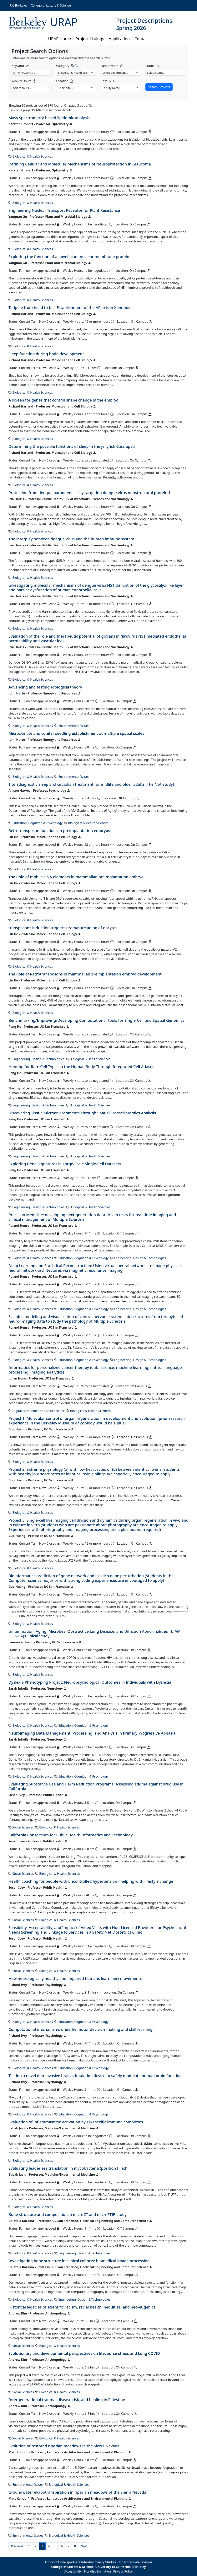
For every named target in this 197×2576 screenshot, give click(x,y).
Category (62, 66)
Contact (141, 38)
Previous (17, 2546)
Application (119, 38)
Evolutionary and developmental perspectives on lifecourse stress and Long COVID (84, 2353)
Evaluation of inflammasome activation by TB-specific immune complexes (75, 2122)
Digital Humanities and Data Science (38, 1411)
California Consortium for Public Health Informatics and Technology (70, 1835)
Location (62, 81)
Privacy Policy (123, 2571)
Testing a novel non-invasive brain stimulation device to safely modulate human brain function (95, 2075)
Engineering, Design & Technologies (38, 1059)
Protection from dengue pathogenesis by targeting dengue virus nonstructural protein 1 (89, 492)
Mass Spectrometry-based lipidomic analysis (49, 117)
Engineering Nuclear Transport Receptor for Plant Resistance (64, 210)
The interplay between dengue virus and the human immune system (71, 539)
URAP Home (59, 38)
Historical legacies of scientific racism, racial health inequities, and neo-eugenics (81, 2307)
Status (149, 66)
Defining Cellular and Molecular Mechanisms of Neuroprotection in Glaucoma (79, 164)
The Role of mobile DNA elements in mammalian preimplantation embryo (76, 876)
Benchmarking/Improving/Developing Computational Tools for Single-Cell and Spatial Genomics (96, 1020)
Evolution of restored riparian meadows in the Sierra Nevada (63, 2446)
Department (110, 66)
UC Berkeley (19, 5)
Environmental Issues (73, 726)
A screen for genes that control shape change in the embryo (63, 400)
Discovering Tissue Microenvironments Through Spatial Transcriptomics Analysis (82, 1112)
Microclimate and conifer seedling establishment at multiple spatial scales (76, 733)
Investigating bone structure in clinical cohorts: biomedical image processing (79, 2260)
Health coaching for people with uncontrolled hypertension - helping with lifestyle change (90, 1881)
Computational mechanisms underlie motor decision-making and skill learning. (81, 2029)
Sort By (106, 81)
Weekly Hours (21, 81)
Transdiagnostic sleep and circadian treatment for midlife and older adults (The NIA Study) (91, 784)
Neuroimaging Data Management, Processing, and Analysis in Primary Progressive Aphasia (91, 1733)
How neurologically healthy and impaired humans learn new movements (75, 1978)
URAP (64, 21)
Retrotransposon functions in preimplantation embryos (59, 830)
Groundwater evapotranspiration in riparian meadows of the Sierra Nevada (77, 2492)
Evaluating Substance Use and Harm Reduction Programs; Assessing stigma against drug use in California (96, 1786)
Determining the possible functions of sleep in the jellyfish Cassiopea (71, 446)
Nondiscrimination (97, 2571)
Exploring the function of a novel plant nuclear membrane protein (68, 256)
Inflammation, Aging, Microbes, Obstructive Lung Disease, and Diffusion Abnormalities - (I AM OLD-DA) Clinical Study (94, 1634)
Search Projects (159, 87)
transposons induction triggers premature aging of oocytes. (63, 927)
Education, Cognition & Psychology (37, 823)
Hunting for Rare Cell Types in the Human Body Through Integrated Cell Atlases (81, 1066)
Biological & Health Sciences (32, 156)
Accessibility (73, 2571)
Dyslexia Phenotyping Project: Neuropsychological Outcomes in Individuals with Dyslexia (89, 1682)
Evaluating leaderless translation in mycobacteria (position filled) (67, 2168)
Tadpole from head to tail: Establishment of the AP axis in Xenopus (69, 307)
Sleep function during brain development (46, 353)
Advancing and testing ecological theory (45, 687)
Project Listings (90, 38)
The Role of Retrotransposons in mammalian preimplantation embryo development (85, 974)
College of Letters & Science (51, 5)
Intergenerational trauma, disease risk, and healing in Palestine (66, 2399)
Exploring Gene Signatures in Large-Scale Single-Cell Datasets (64, 1163)
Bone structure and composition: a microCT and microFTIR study (67, 2214)
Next (84, 2546)
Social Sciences (23, 1827)
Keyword (18, 66)
